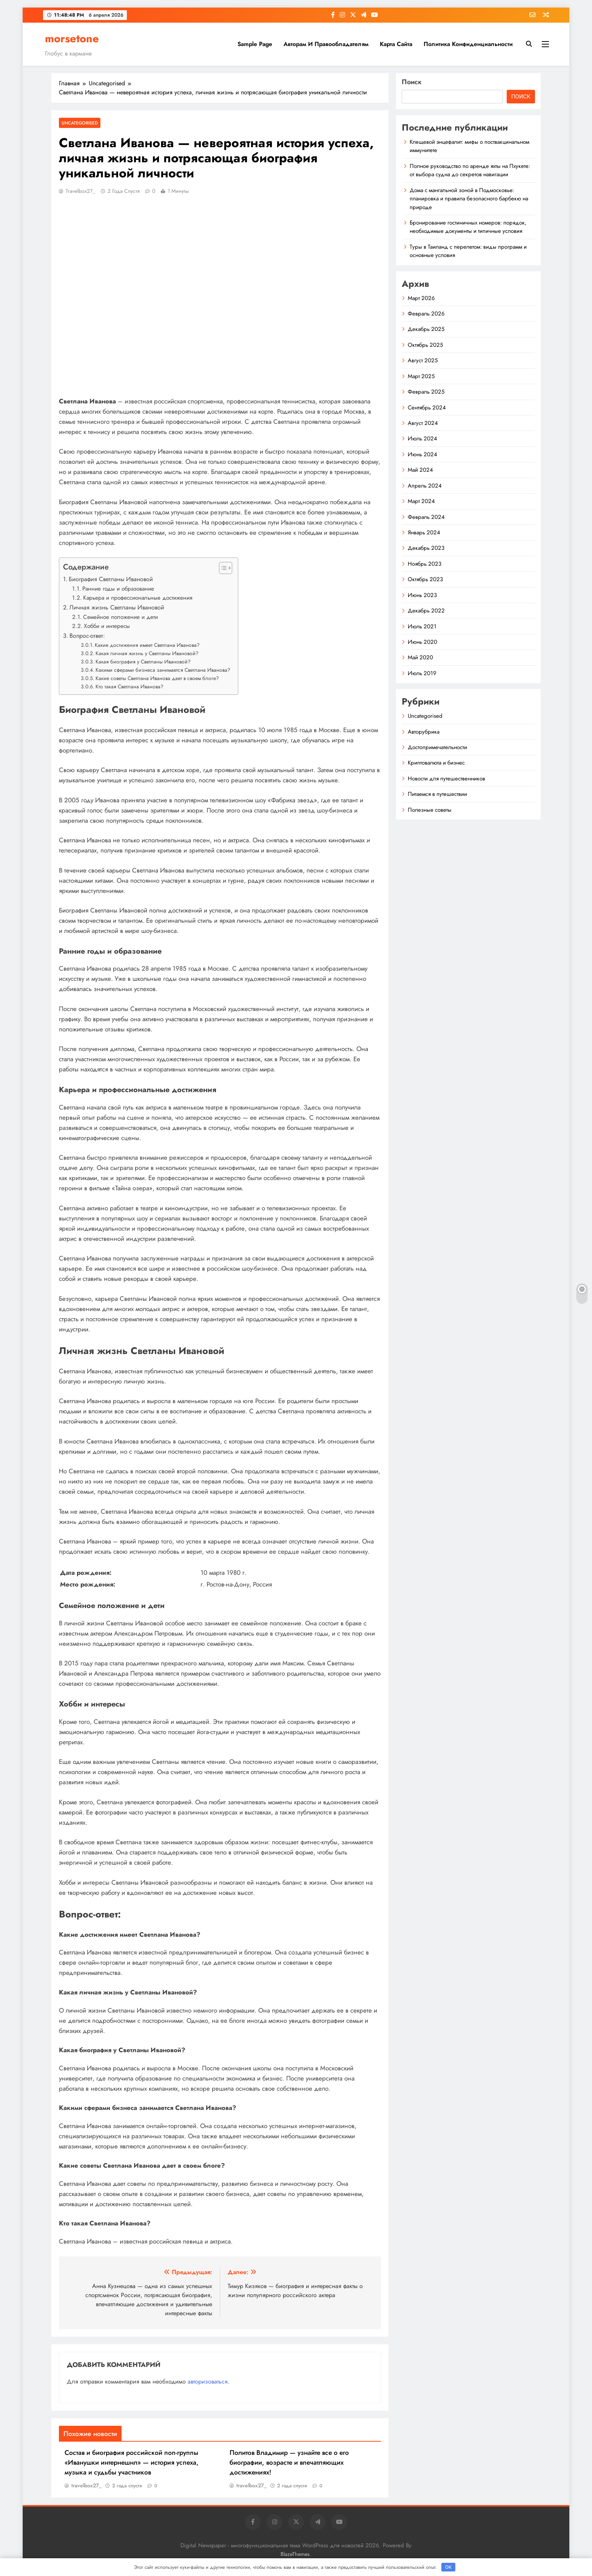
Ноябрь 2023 (424, 564)
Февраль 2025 (426, 392)
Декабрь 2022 (426, 610)
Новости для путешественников (446, 778)
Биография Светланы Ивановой (111, 579)
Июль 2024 (422, 438)
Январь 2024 (424, 532)
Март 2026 (421, 298)
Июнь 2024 (422, 454)
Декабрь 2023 (426, 548)
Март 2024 (421, 501)
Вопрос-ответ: (87, 635)
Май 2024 (420, 470)
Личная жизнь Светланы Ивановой (116, 607)
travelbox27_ (80, 191)
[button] (221, 568)
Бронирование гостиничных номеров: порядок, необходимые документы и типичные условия (468, 227)
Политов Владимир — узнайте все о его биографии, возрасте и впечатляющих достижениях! (289, 2462)
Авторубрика (423, 732)
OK (448, 2567)
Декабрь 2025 (426, 329)
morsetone (72, 38)
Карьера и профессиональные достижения (137, 598)
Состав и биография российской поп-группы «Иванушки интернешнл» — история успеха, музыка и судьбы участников (132, 2462)
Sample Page (254, 44)
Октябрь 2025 (425, 345)
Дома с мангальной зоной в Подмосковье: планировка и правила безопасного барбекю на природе (469, 198)
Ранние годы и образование (118, 589)
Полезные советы (430, 810)
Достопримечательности (437, 747)
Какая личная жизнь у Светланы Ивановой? (147, 653)
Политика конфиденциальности (468, 44)
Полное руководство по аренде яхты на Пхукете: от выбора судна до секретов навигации (470, 170)
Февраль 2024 (426, 517)
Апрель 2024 (425, 486)
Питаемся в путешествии (437, 794)
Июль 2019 (422, 673)
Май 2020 (420, 657)
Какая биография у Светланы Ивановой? (143, 661)
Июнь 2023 (422, 595)
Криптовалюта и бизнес (436, 763)
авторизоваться (208, 2381)
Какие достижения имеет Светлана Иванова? (147, 645)
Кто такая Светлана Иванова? (129, 686)
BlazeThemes (295, 2554)
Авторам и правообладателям (326, 44)
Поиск (412, 82)
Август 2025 (423, 360)
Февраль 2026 (426, 313)
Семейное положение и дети (120, 617)
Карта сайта (396, 44)
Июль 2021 (422, 626)
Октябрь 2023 (425, 579)
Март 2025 (421, 376)
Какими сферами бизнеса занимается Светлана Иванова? (163, 670)
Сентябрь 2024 (427, 407)
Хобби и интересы (107, 626)
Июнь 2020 (422, 642)
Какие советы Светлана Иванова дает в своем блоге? (157, 678)
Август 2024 (423, 423)
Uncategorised (80, 123)
